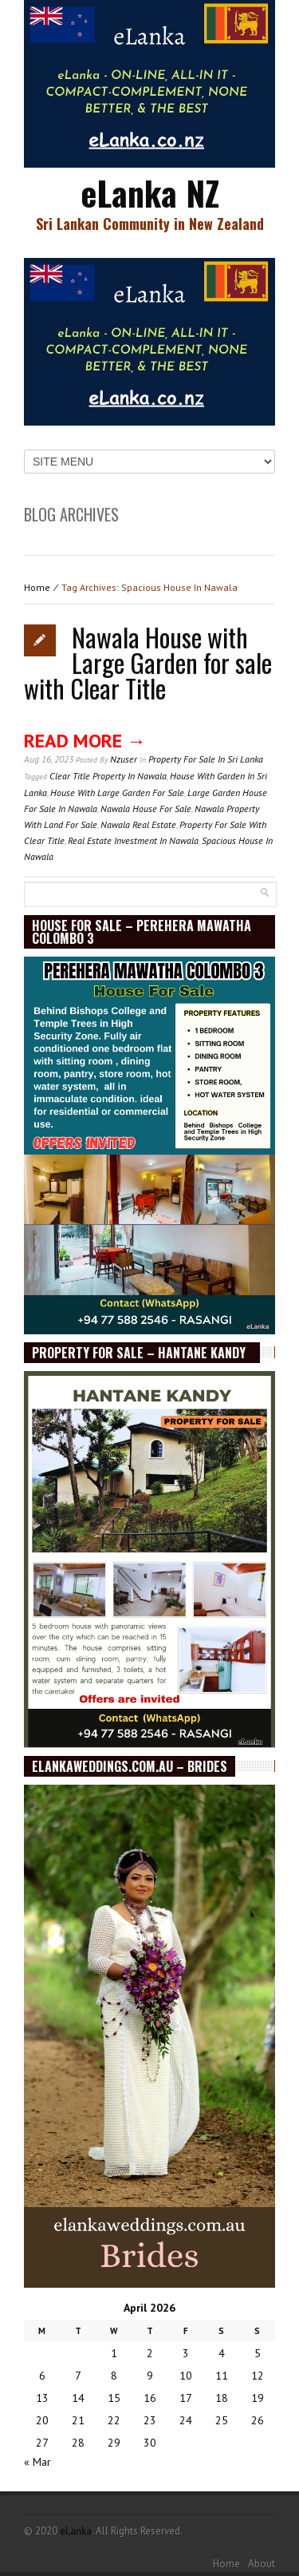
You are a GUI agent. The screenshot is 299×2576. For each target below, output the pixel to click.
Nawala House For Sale (145, 808)
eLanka (76, 2531)
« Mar (37, 2462)
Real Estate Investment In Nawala (133, 840)
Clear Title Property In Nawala (108, 776)
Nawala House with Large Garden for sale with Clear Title (148, 662)
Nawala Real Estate (138, 824)
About (261, 2563)
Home (37, 587)
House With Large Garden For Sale (117, 793)
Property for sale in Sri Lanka (205, 759)
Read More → (85, 740)
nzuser (123, 759)
